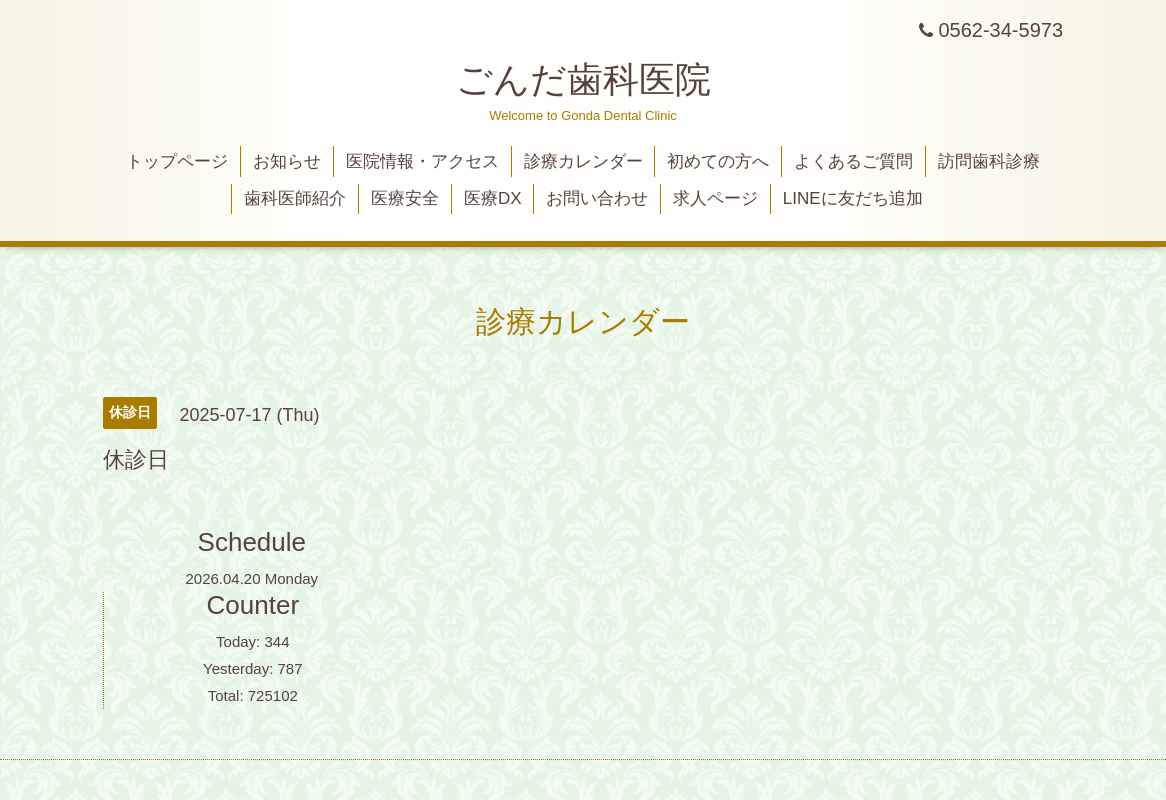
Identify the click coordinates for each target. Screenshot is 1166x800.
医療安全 (405, 198)
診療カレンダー (583, 161)
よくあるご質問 (853, 161)
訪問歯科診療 (989, 161)
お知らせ (287, 161)
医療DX (493, 198)
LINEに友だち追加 (853, 198)
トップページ (177, 161)
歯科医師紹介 (295, 198)
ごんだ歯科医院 (583, 79)
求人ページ (715, 198)
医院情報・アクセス (422, 161)
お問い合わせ (597, 198)
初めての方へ (718, 161)
